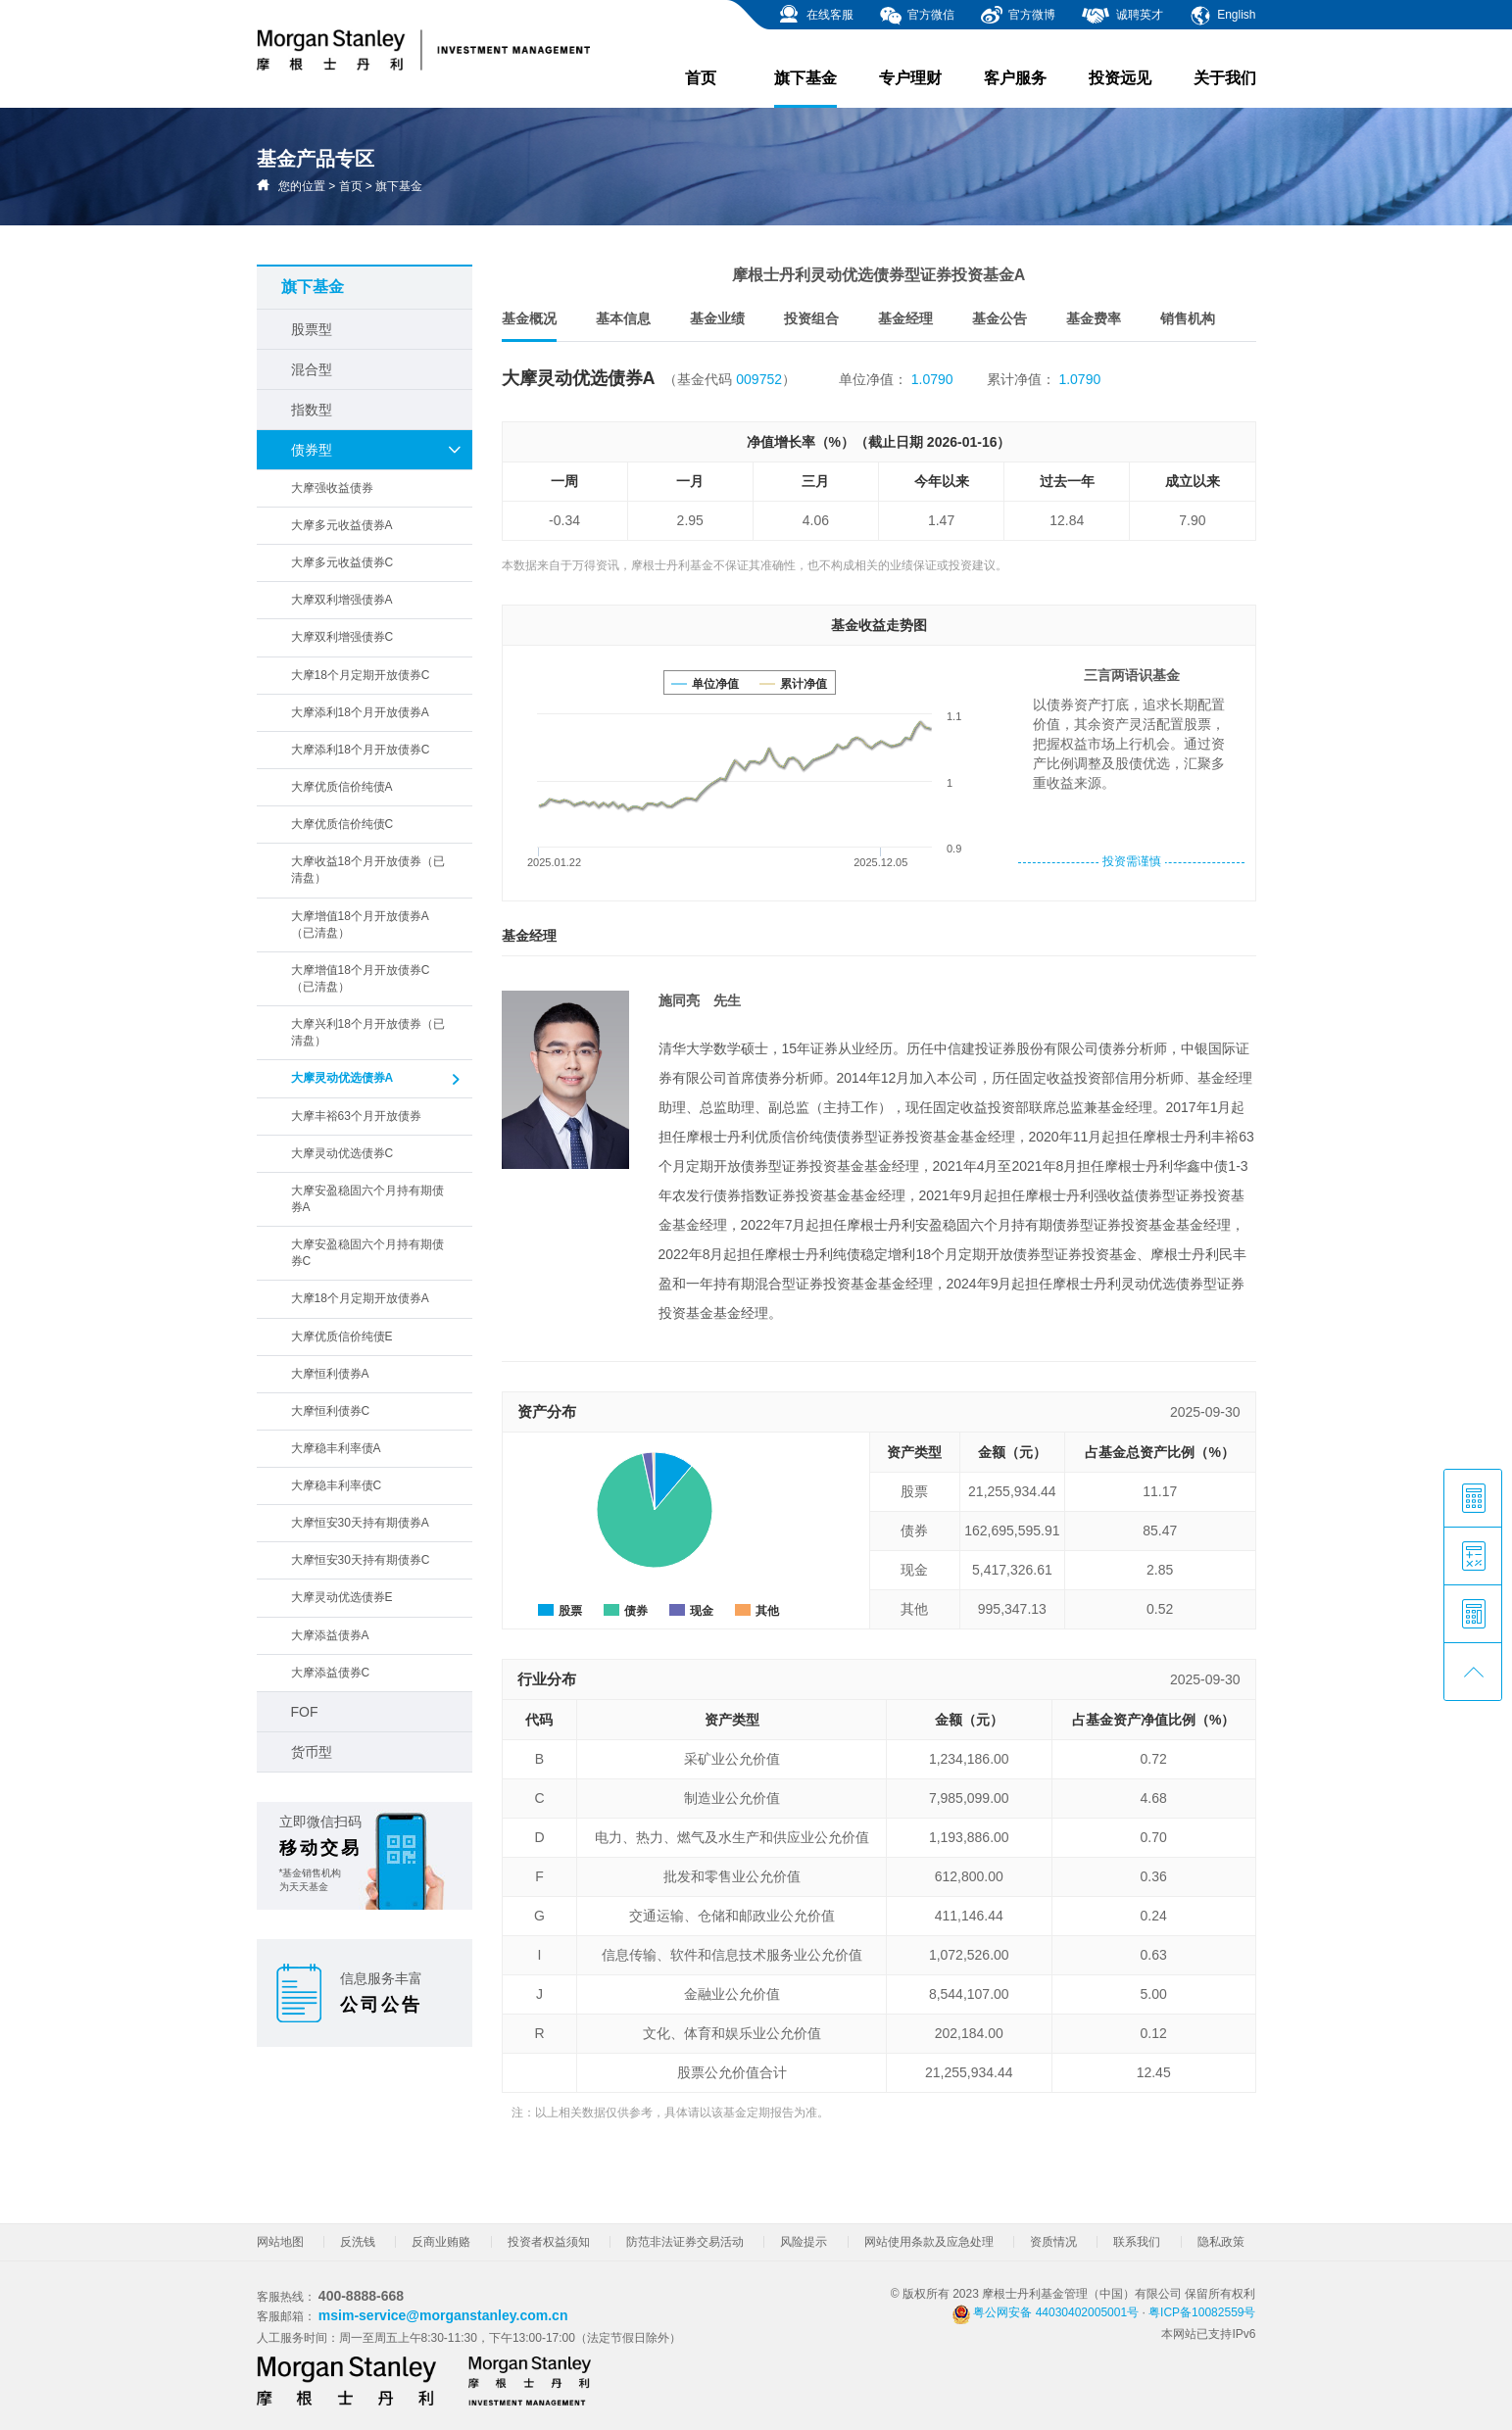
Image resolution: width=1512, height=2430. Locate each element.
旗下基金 (805, 89)
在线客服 (815, 15)
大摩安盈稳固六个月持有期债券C (367, 1253)
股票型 (311, 329)
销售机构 (1187, 318)
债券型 (377, 450)
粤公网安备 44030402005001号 (1045, 2312)
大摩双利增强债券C (342, 637)
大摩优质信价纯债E (342, 1336)
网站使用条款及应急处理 (929, 2242)
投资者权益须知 (549, 2242)
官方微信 (916, 15)
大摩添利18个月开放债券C (360, 749)
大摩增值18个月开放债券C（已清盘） (360, 978)
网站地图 (280, 2242)
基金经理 (905, 318)
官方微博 (1017, 15)
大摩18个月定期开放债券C (360, 675)
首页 (700, 78)
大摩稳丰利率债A (336, 1448)
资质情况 (1053, 2242)
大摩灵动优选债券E (342, 1597)
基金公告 (999, 318)
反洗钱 (357, 2242)
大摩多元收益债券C (342, 562)
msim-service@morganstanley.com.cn (443, 2315)
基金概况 (529, 326)
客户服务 (1015, 78)
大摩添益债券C (330, 1672)
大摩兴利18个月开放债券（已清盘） (368, 1032)
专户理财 (910, 78)
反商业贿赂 (441, 2242)
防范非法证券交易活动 (685, 2242)
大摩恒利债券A (330, 1374)
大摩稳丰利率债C (336, 1485)
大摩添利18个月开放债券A (360, 712)
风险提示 (803, 2242)
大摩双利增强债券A (342, 600)
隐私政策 (1220, 2242)
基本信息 (623, 318)
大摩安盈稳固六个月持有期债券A (367, 1199)
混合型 (311, 369)
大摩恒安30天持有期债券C (360, 1560)
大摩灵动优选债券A (377, 1080)
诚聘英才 (1121, 15)
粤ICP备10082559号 (1201, 2312)
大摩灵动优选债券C (342, 1153)
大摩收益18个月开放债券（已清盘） (368, 869)
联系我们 (1136, 2242)
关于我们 (1225, 78)
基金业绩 (717, 318)
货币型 (311, 1752)
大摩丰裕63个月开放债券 (356, 1116)
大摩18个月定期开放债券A (360, 1298)
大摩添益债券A (330, 1635)
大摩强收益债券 (332, 488)
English (1222, 15)
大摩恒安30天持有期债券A (360, 1523)
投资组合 (811, 318)
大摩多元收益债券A (342, 525)
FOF (304, 1712)
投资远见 (1120, 78)
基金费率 (1093, 318)
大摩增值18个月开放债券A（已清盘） (360, 924)
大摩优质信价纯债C (342, 824)
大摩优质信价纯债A (342, 787)
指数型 (311, 409)
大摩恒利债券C (330, 1411)
